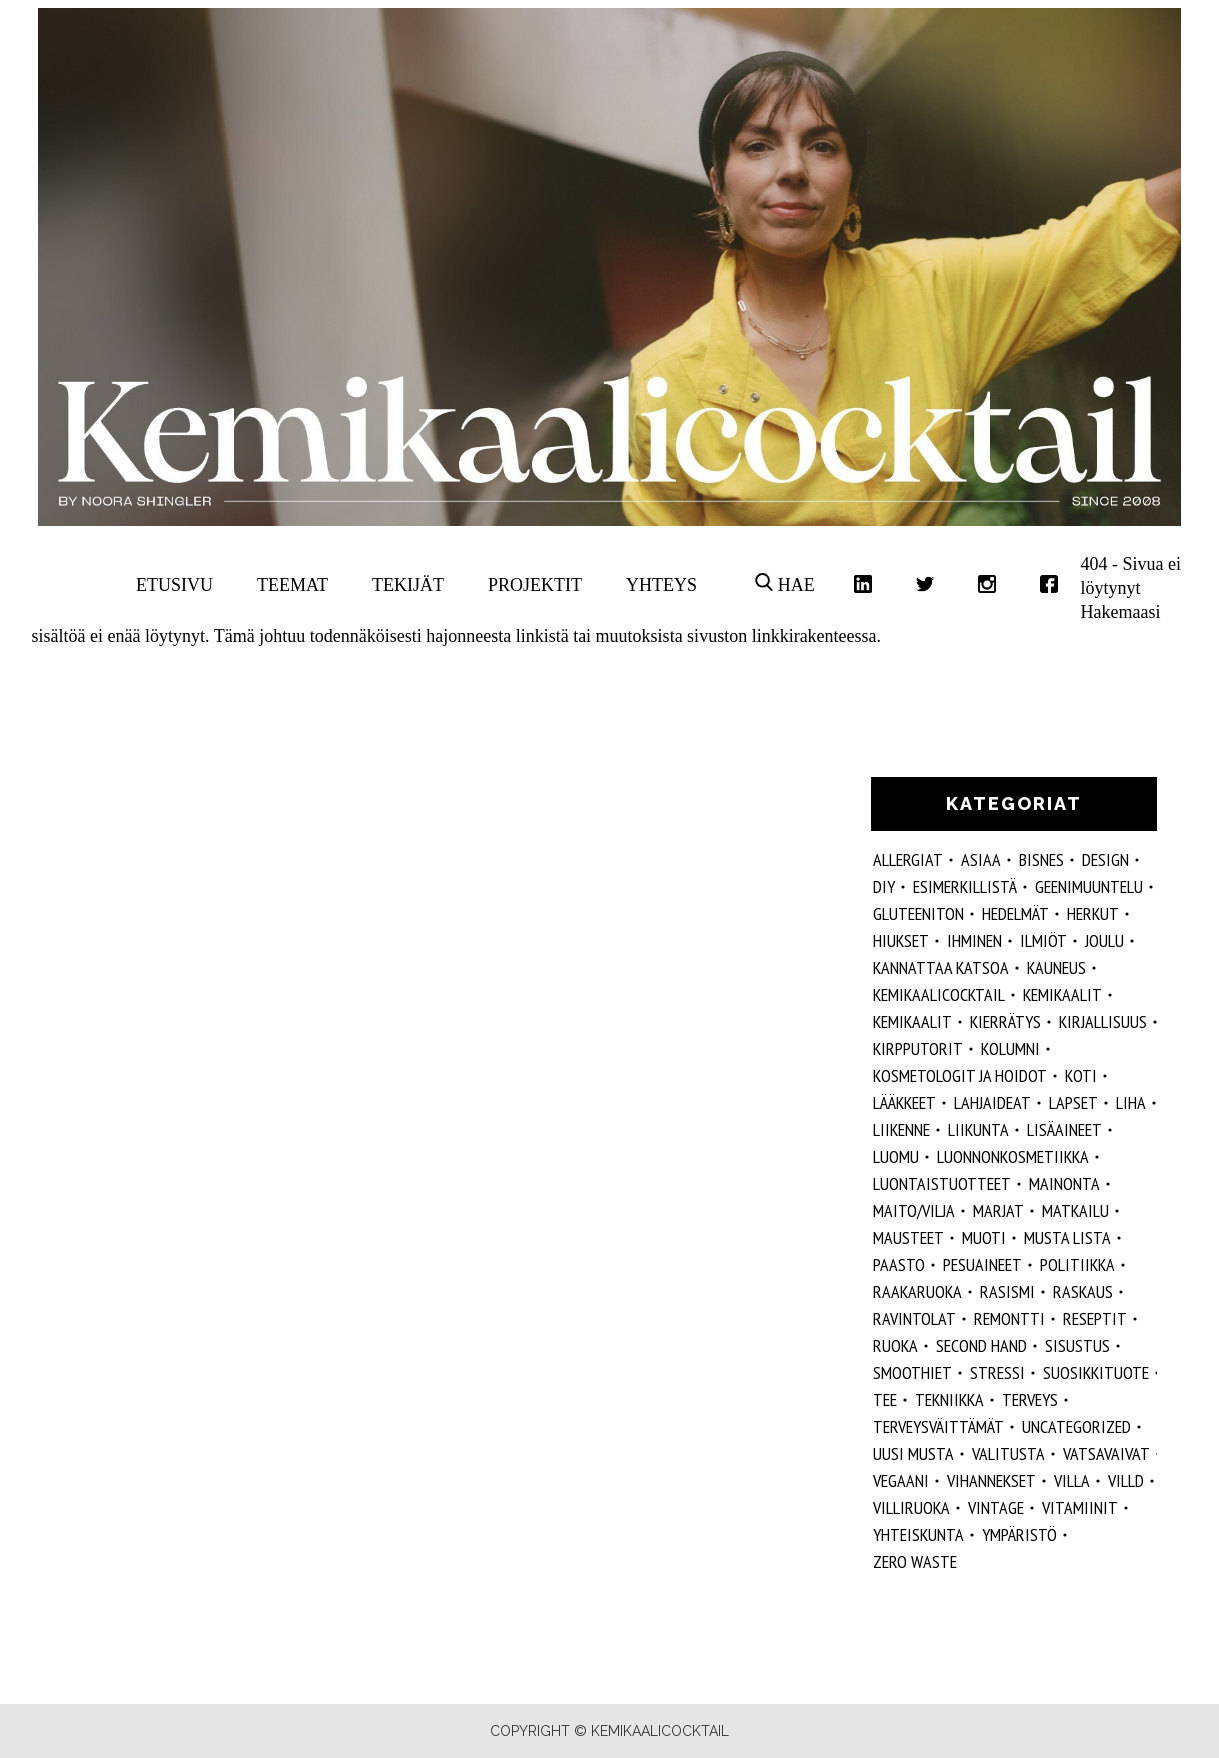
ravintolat (914, 1318)
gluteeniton (918, 913)
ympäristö (1019, 1534)
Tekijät (408, 585)
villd (1126, 1480)
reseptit (1095, 1318)
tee (885, 1399)
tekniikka (949, 1399)
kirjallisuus (1103, 1021)
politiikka (1077, 1264)
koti (1081, 1075)
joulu (1104, 940)
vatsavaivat (1106, 1453)
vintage (996, 1507)
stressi (997, 1372)
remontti (1009, 1318)
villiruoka (911, 1507)
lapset (1073, 1102)
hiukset (901, 940)
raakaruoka (917, 1291)
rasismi (1007, 1291)
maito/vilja (914, 1210)
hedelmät (1015, 913)
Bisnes (1041, 859)
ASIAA (981, 859)
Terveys (1030, 1399)
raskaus (1083, 1291)
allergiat (908, 859)
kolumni (1010, 1048)
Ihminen (974, 940)
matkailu (1075, 1210)
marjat (998, 1210)
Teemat (292, 585)
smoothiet (912, 1372)
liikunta (978, 1129)
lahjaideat (992, 1102)
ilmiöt (1043, 940)
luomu (896, 1156)
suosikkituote (1096, 1372)
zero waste (915, 1561)
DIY (884, 886)
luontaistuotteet (942, 1183)
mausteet (908, 1237)
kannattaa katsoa (941, 967)
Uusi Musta (913, 1453)
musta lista (1067, 1237)
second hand (981, 1345)
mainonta (1064, 1183)
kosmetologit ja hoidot (960, 1075)
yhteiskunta (918, 1534)
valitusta (1008, 1453)
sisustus (1077, 1345)
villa (1072, 1480)
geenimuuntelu (1089, 886)
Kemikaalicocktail (939, 994)
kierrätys (1005, 1021)
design (1105, 859)
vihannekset (991, 1480)
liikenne (901, 1129)
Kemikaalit (1062, 994)
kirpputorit (918, 1048)
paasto (899, 1264)
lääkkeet (904, 1102)
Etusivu (174, 585)
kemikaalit (912, 1021)
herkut (1093, 913)
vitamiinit (1080, 1507)
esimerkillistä (965, 886)
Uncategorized (1076, 1426)
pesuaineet (982, 1264)
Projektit (535, 585)
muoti (984, 1237)
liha (1131, 1102)
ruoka (895, 1345)
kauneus (1056, 967)
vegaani (901, 1480)
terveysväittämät (938, 1426)
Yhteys (661, 585)
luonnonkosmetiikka (1013, 1156)
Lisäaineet (1064, 1129)
